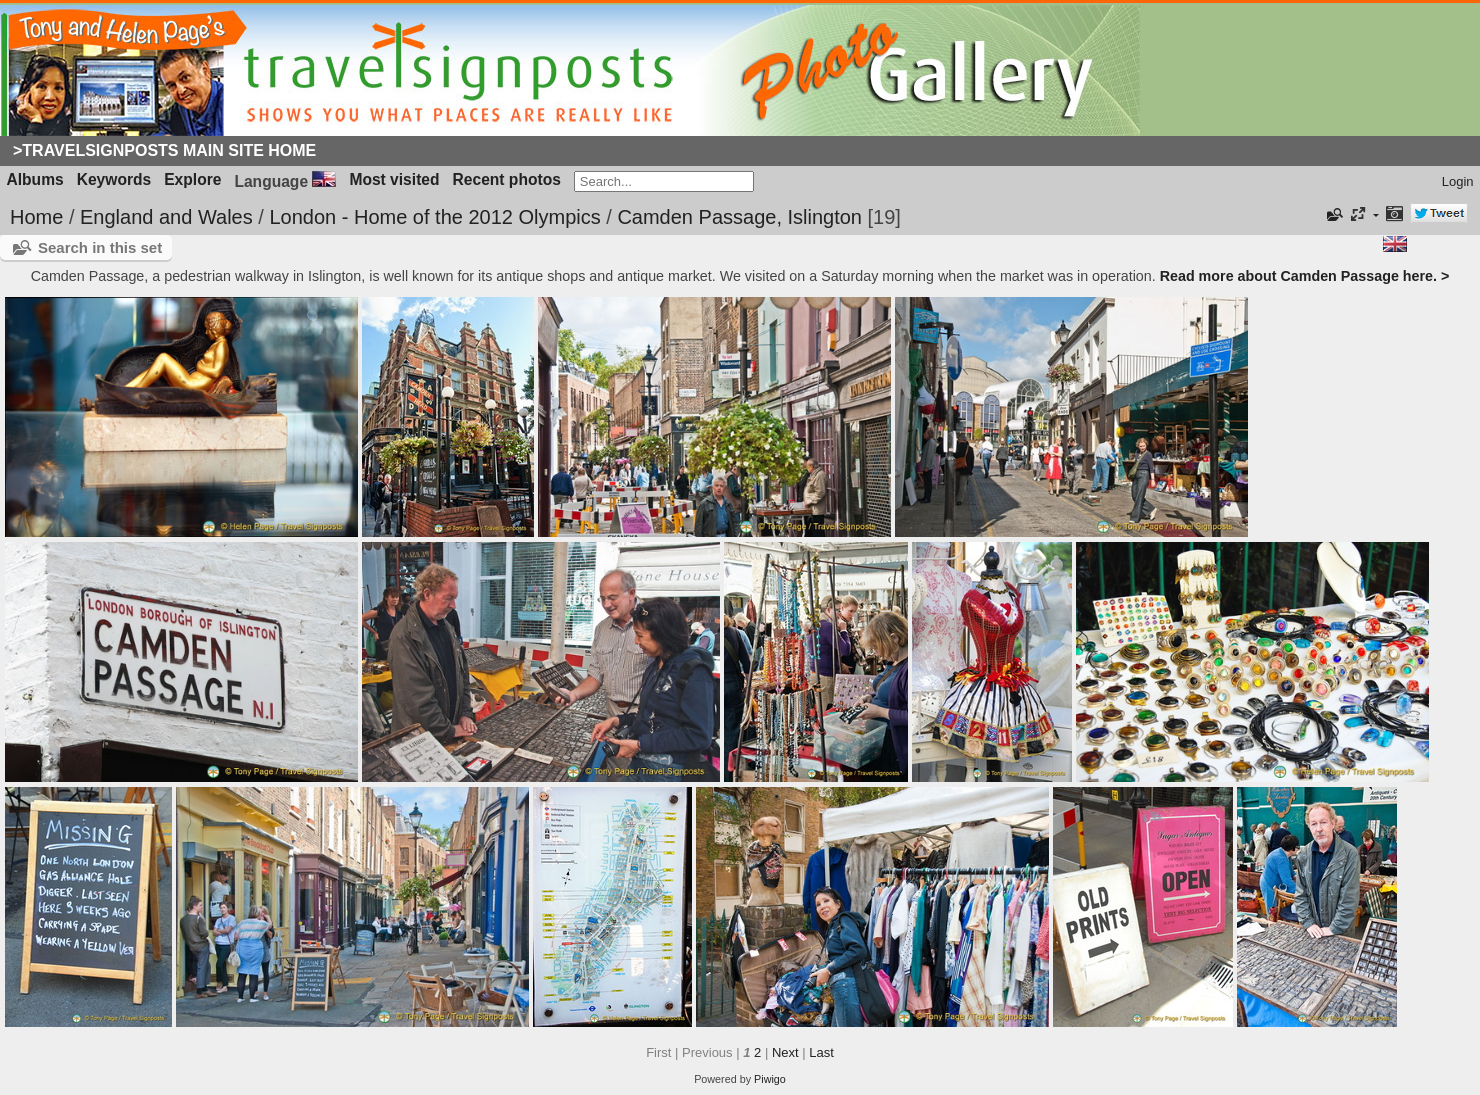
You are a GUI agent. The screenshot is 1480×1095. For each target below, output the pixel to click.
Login (1458, 181)
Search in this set (100, 247)
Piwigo (770, 1079)
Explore (192, 179)
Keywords (114, 179)
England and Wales (166, 217)
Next (785, 1052)
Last (821, 1052)
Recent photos (507, 179)
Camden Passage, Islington (739, 217)
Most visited (394, 179)
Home (36, 217)
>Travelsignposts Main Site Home (164, 150)
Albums (35, 179)
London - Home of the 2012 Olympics (434, 217)
